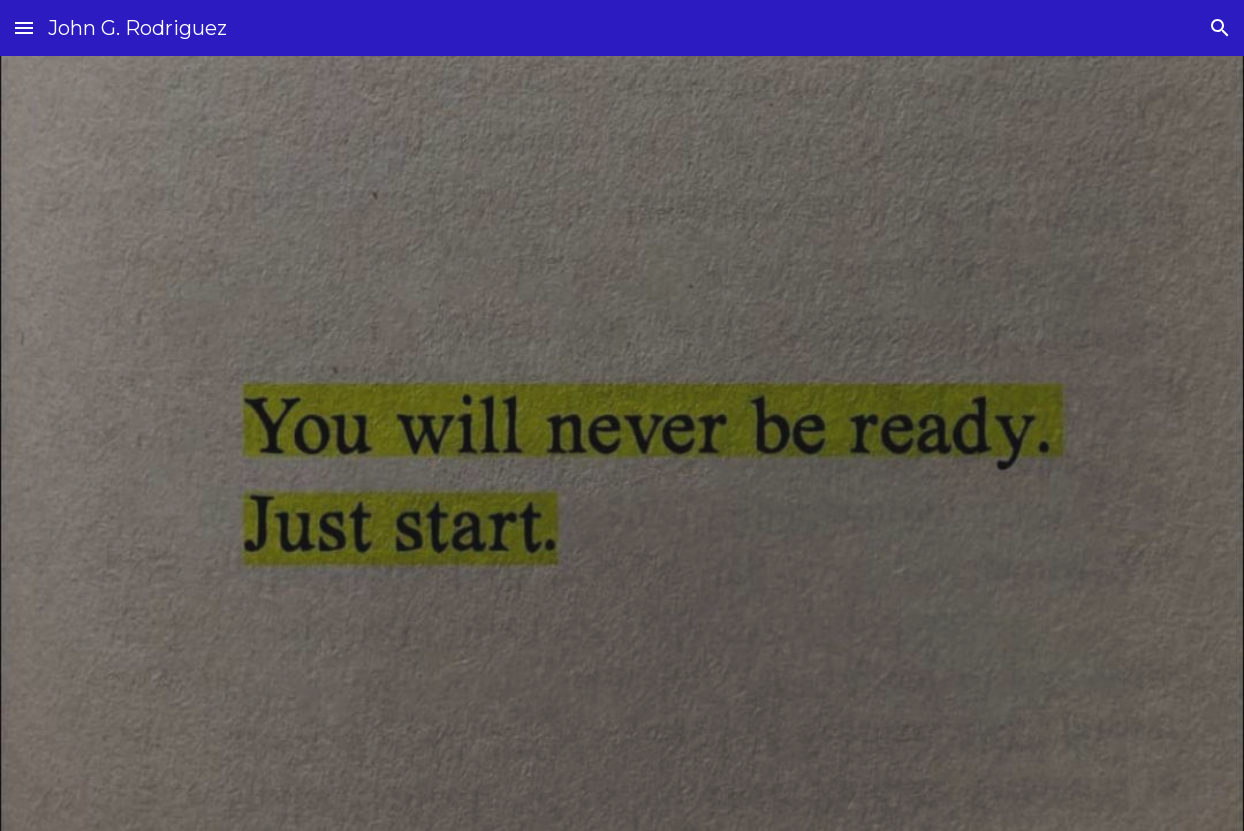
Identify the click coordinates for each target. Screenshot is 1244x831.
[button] (24, 27)
